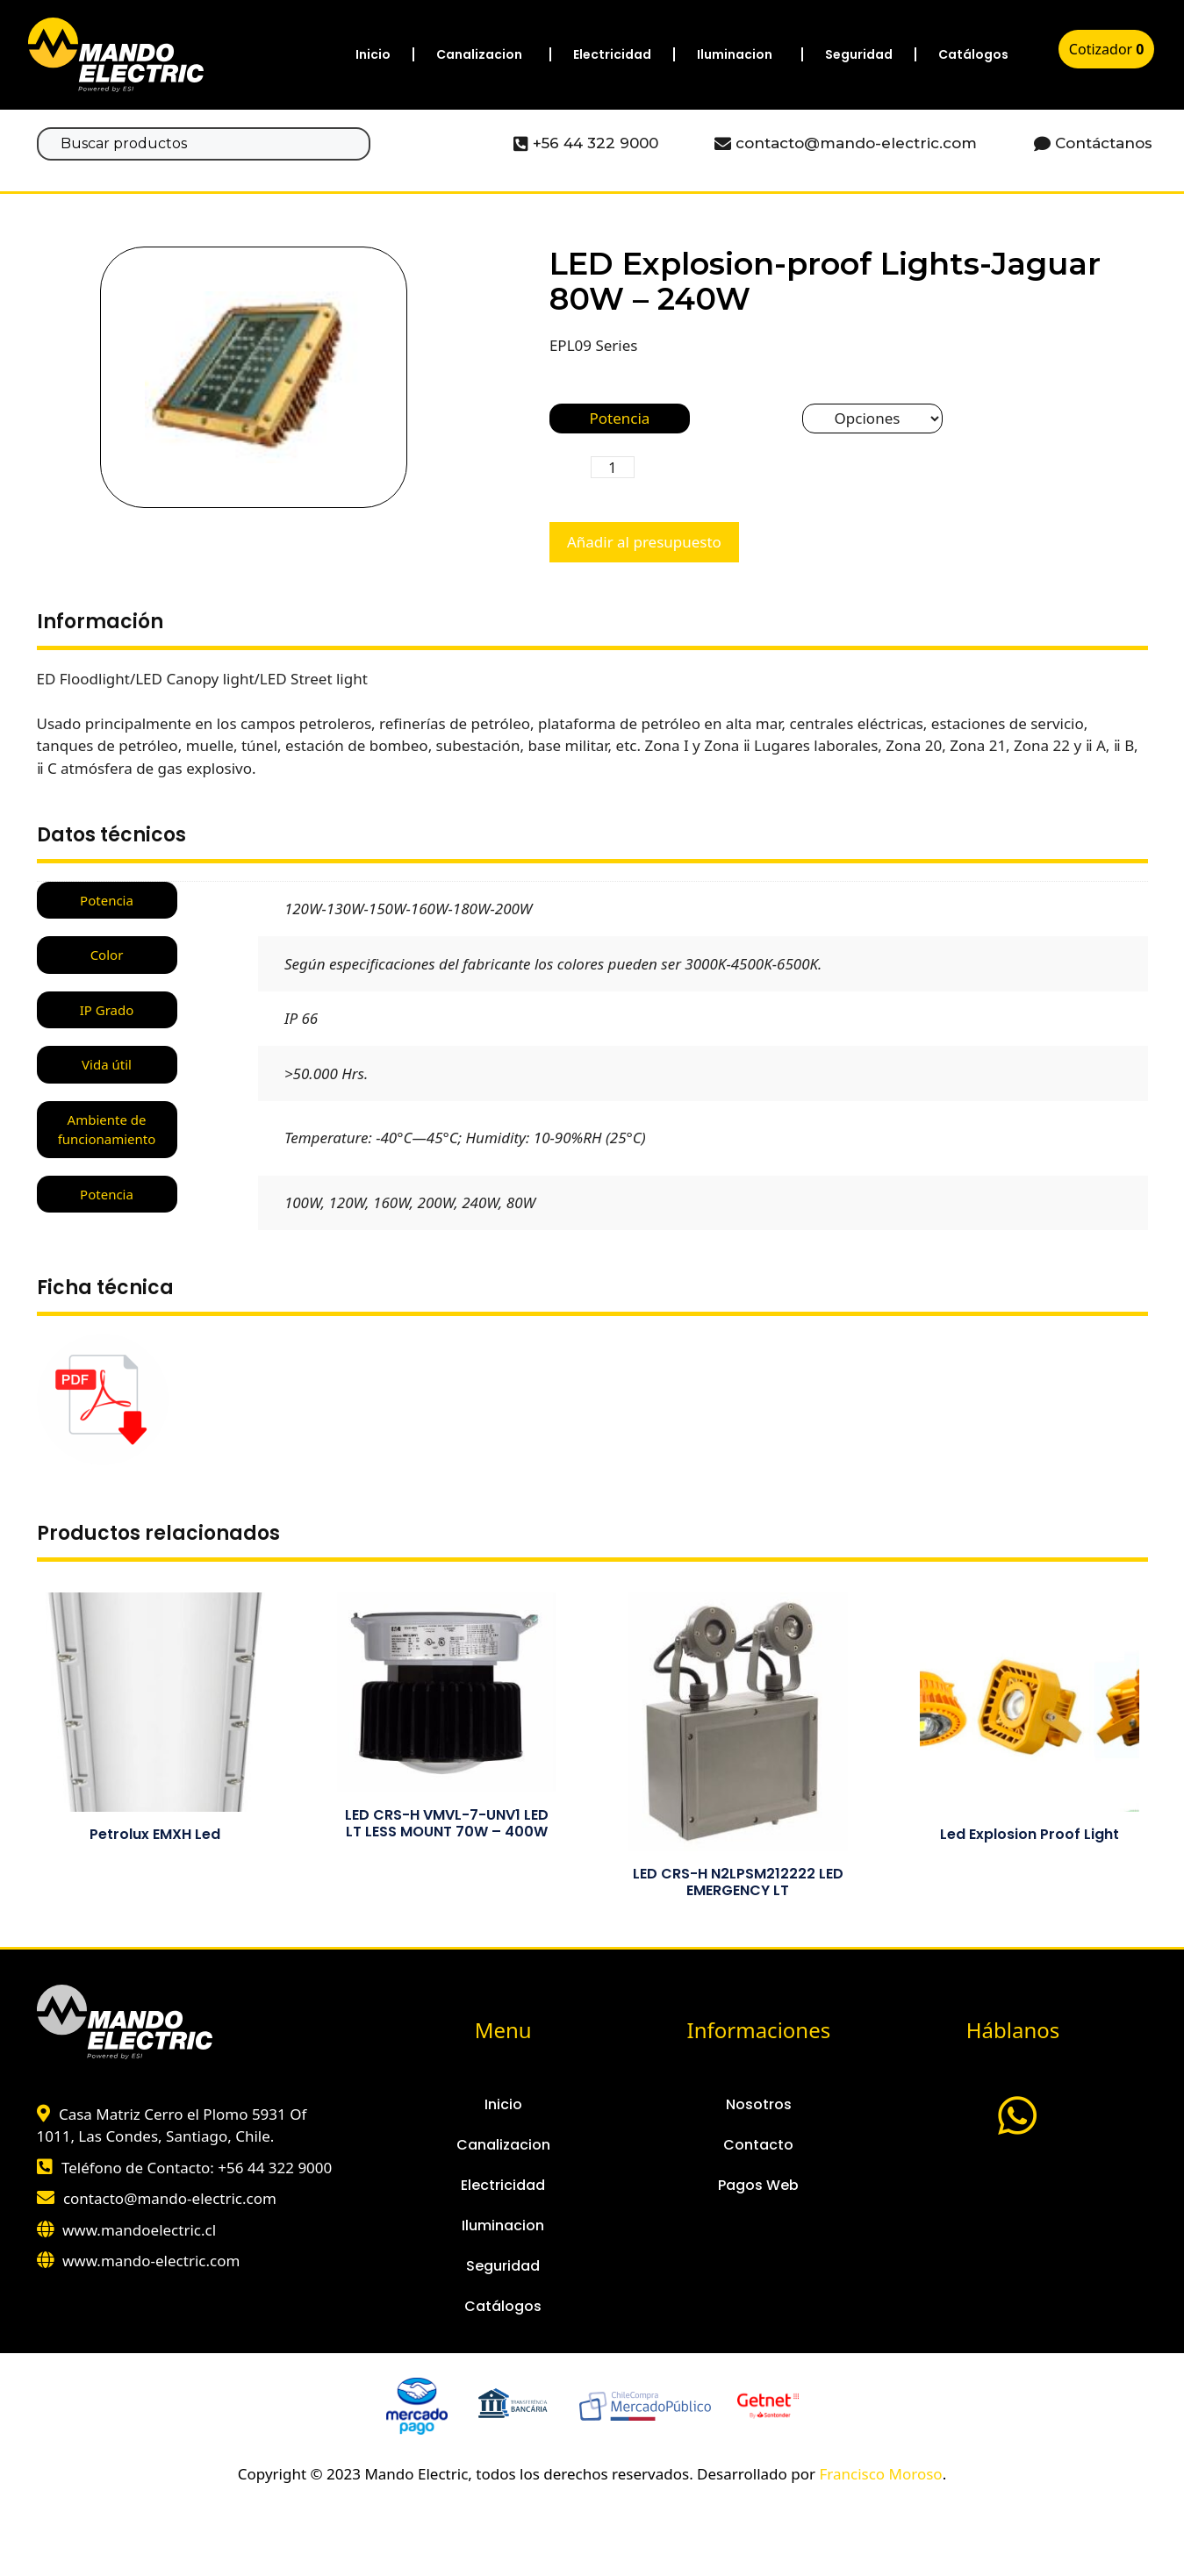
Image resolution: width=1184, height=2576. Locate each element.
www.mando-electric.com (151, 2260)
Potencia (619, 418)
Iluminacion (734, 54)
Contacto (758, 2145)
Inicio (373, 54)
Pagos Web (758, 2185)
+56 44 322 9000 (275, 2167)
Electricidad (612, 54)
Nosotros (759, 2104)
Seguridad (859, 54)
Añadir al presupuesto (644, 542)
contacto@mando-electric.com (169, 2198)
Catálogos (973, 54)
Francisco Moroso (880, 2474)
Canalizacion (479, 54)
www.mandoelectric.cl (139, 2230)
